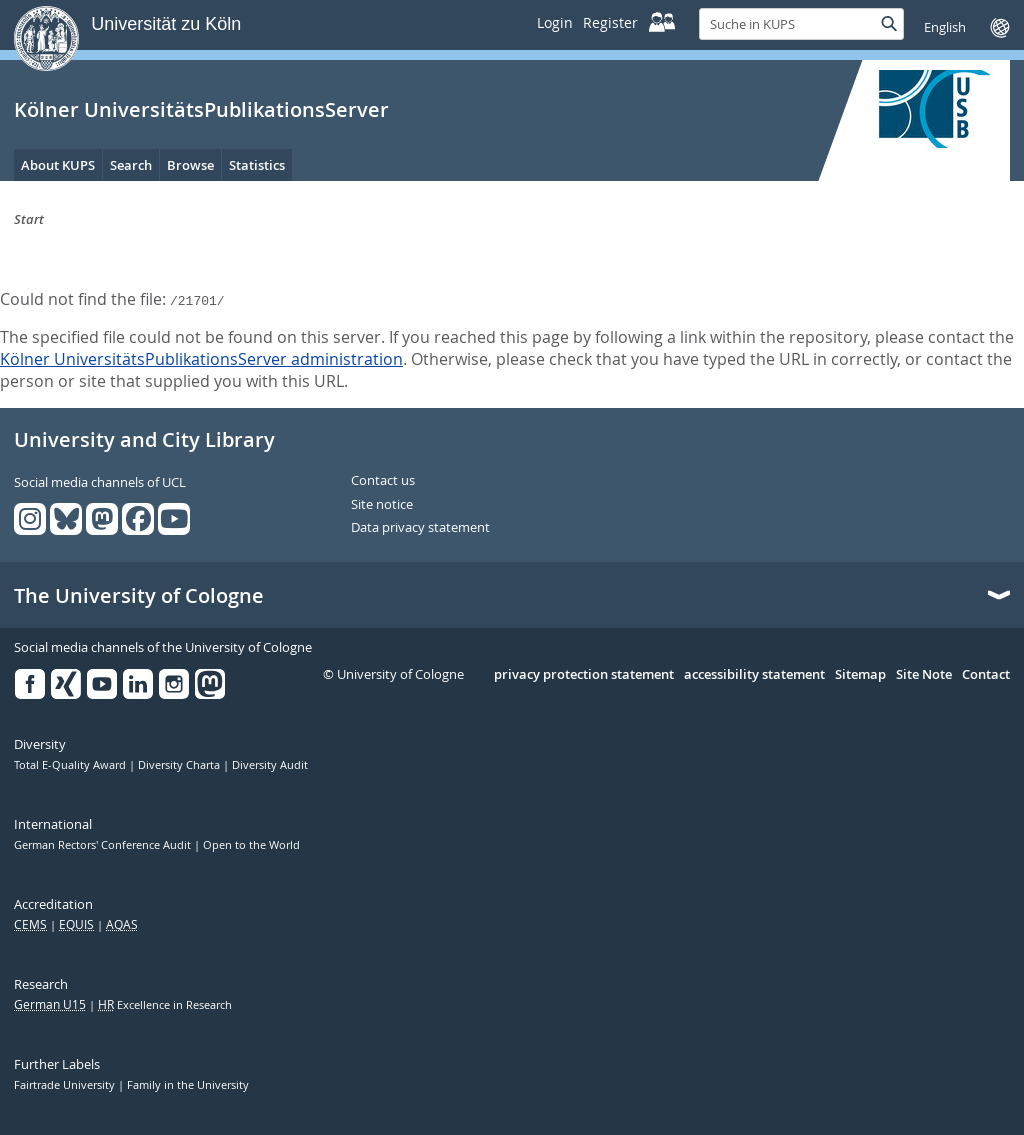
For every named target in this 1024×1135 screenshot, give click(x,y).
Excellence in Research (165, 1005)
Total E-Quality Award (71, 765)
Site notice (382, 505)
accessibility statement (754, 675)
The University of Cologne (139, 596)
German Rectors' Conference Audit (104, 845)
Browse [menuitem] (190, 165)
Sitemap (860, 675)
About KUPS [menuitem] (58, 165)
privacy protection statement (584, 675)
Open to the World (251, 845)
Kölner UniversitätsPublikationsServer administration (201, 359)
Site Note (924, 675)
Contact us (383, 481)
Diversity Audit (270, 765)
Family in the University (188, 1085)
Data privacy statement (420, 528)
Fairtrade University (66, 1085)
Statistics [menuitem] (257, 165)
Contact (986, 675)
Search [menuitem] (131, 165)
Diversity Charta (180, 765)
